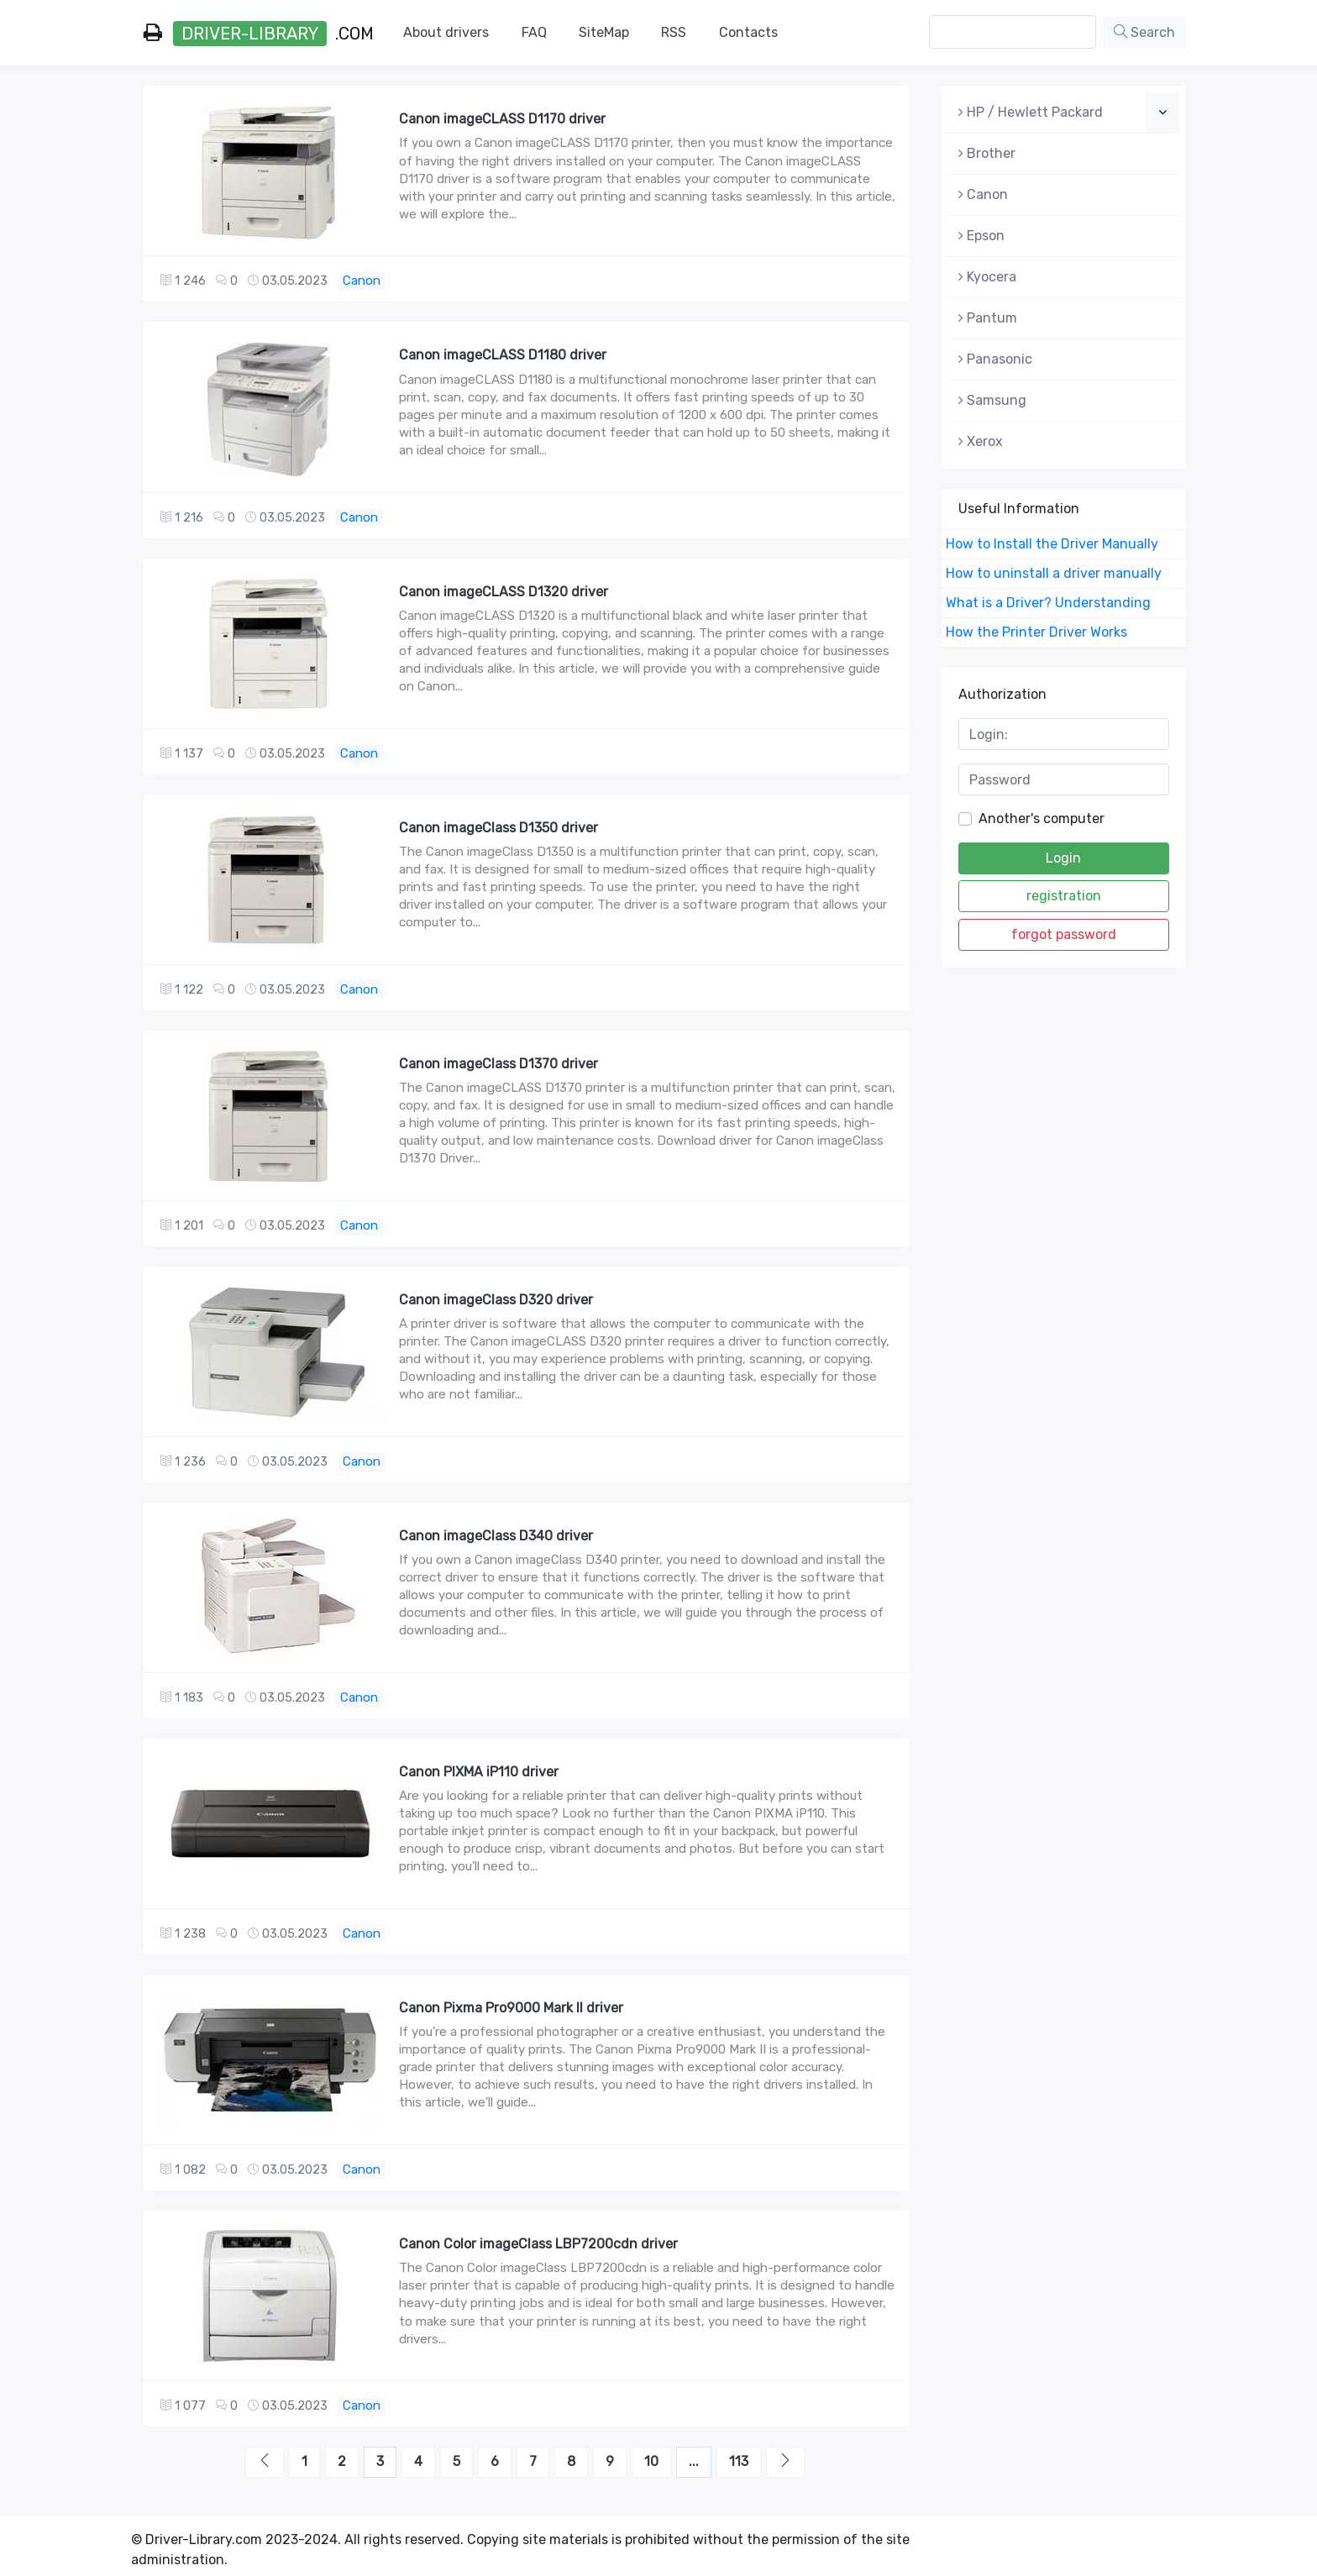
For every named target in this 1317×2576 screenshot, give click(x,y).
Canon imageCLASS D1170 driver (502, 119)
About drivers (446, 32)
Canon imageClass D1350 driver (498, 828)
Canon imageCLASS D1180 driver (502, 355)
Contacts (748, 32)
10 (651, 2461)
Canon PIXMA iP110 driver (479, 1772)
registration (1063, 896)
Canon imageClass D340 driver (496, 1536)
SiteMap (604, 32)
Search (1144, 32)
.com (259, 33)
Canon (361, 280)
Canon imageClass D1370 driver (498, 1064)
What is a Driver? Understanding (1048, 603)
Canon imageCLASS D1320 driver (503, 592)
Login (1063, 858)
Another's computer (1041, 818)
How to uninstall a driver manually (1054, 573)
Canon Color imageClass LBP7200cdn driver (538, 2244)
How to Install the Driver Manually (1052, 544)
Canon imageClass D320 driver (496, 1300)
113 (738, 2461)
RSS (673, 32)
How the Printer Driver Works (1036, 632)
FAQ (534, 32)
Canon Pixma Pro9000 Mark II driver (511, 2008)
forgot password (1063, 934)
